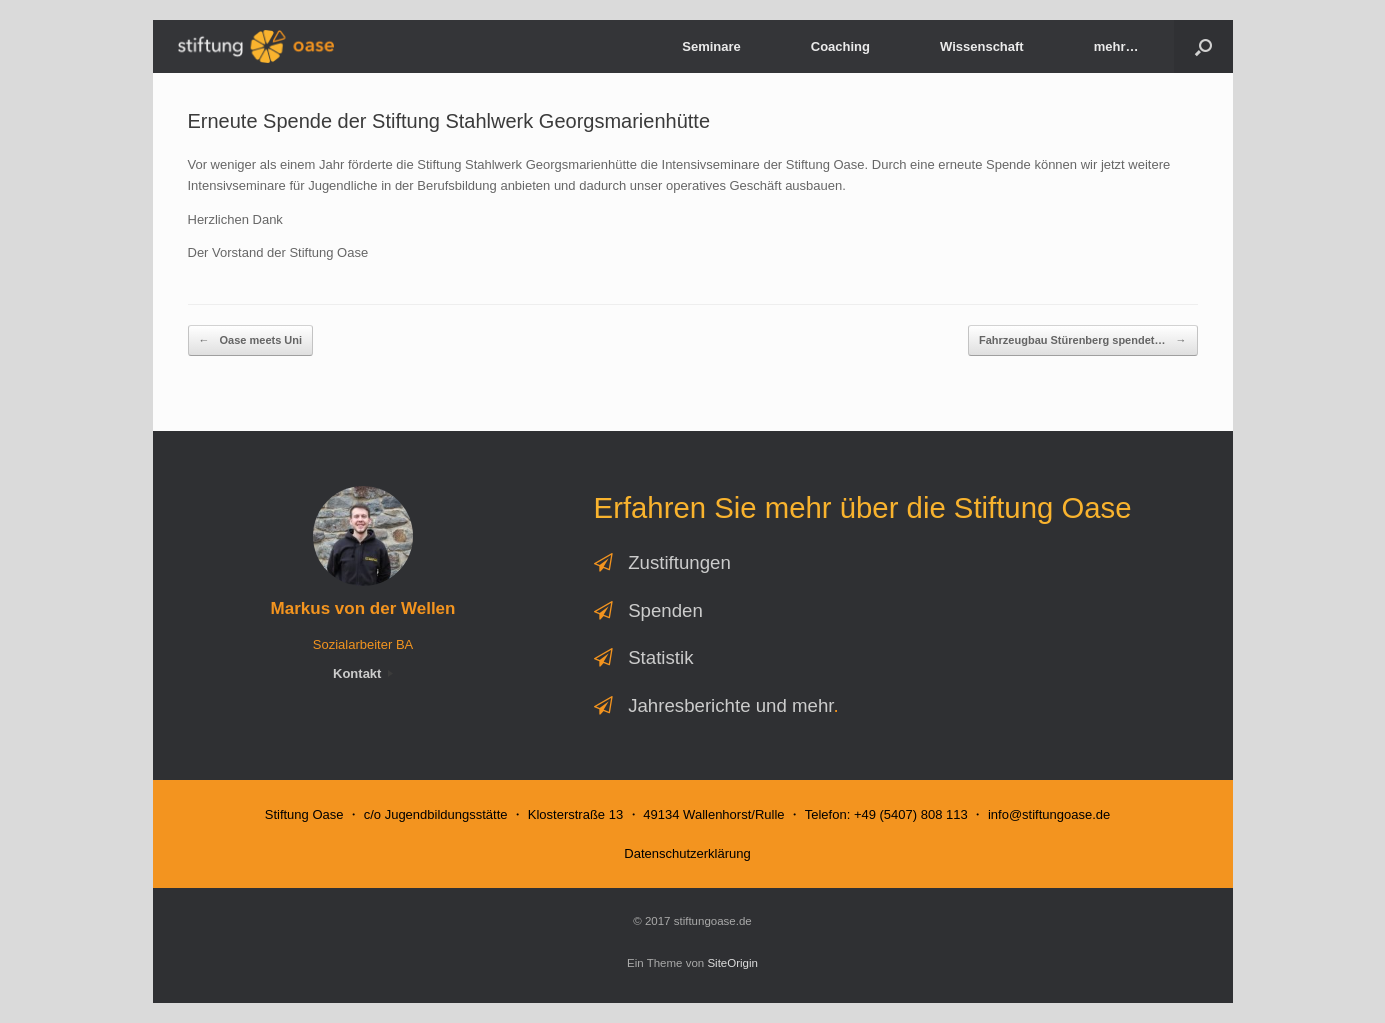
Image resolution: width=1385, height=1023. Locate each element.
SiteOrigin (732, 963)
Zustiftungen (679, 562)
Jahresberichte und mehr (730, 705)
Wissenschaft (982, 46)
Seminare (711, 46)
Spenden (665, 610)
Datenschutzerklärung (687, 853)
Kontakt (363, 673)
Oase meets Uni (251, 340)
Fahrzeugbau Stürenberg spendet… (1082, 340)
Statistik (660, 657)
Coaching (840, 46)
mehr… (1116, 46)
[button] (1203, 46)
